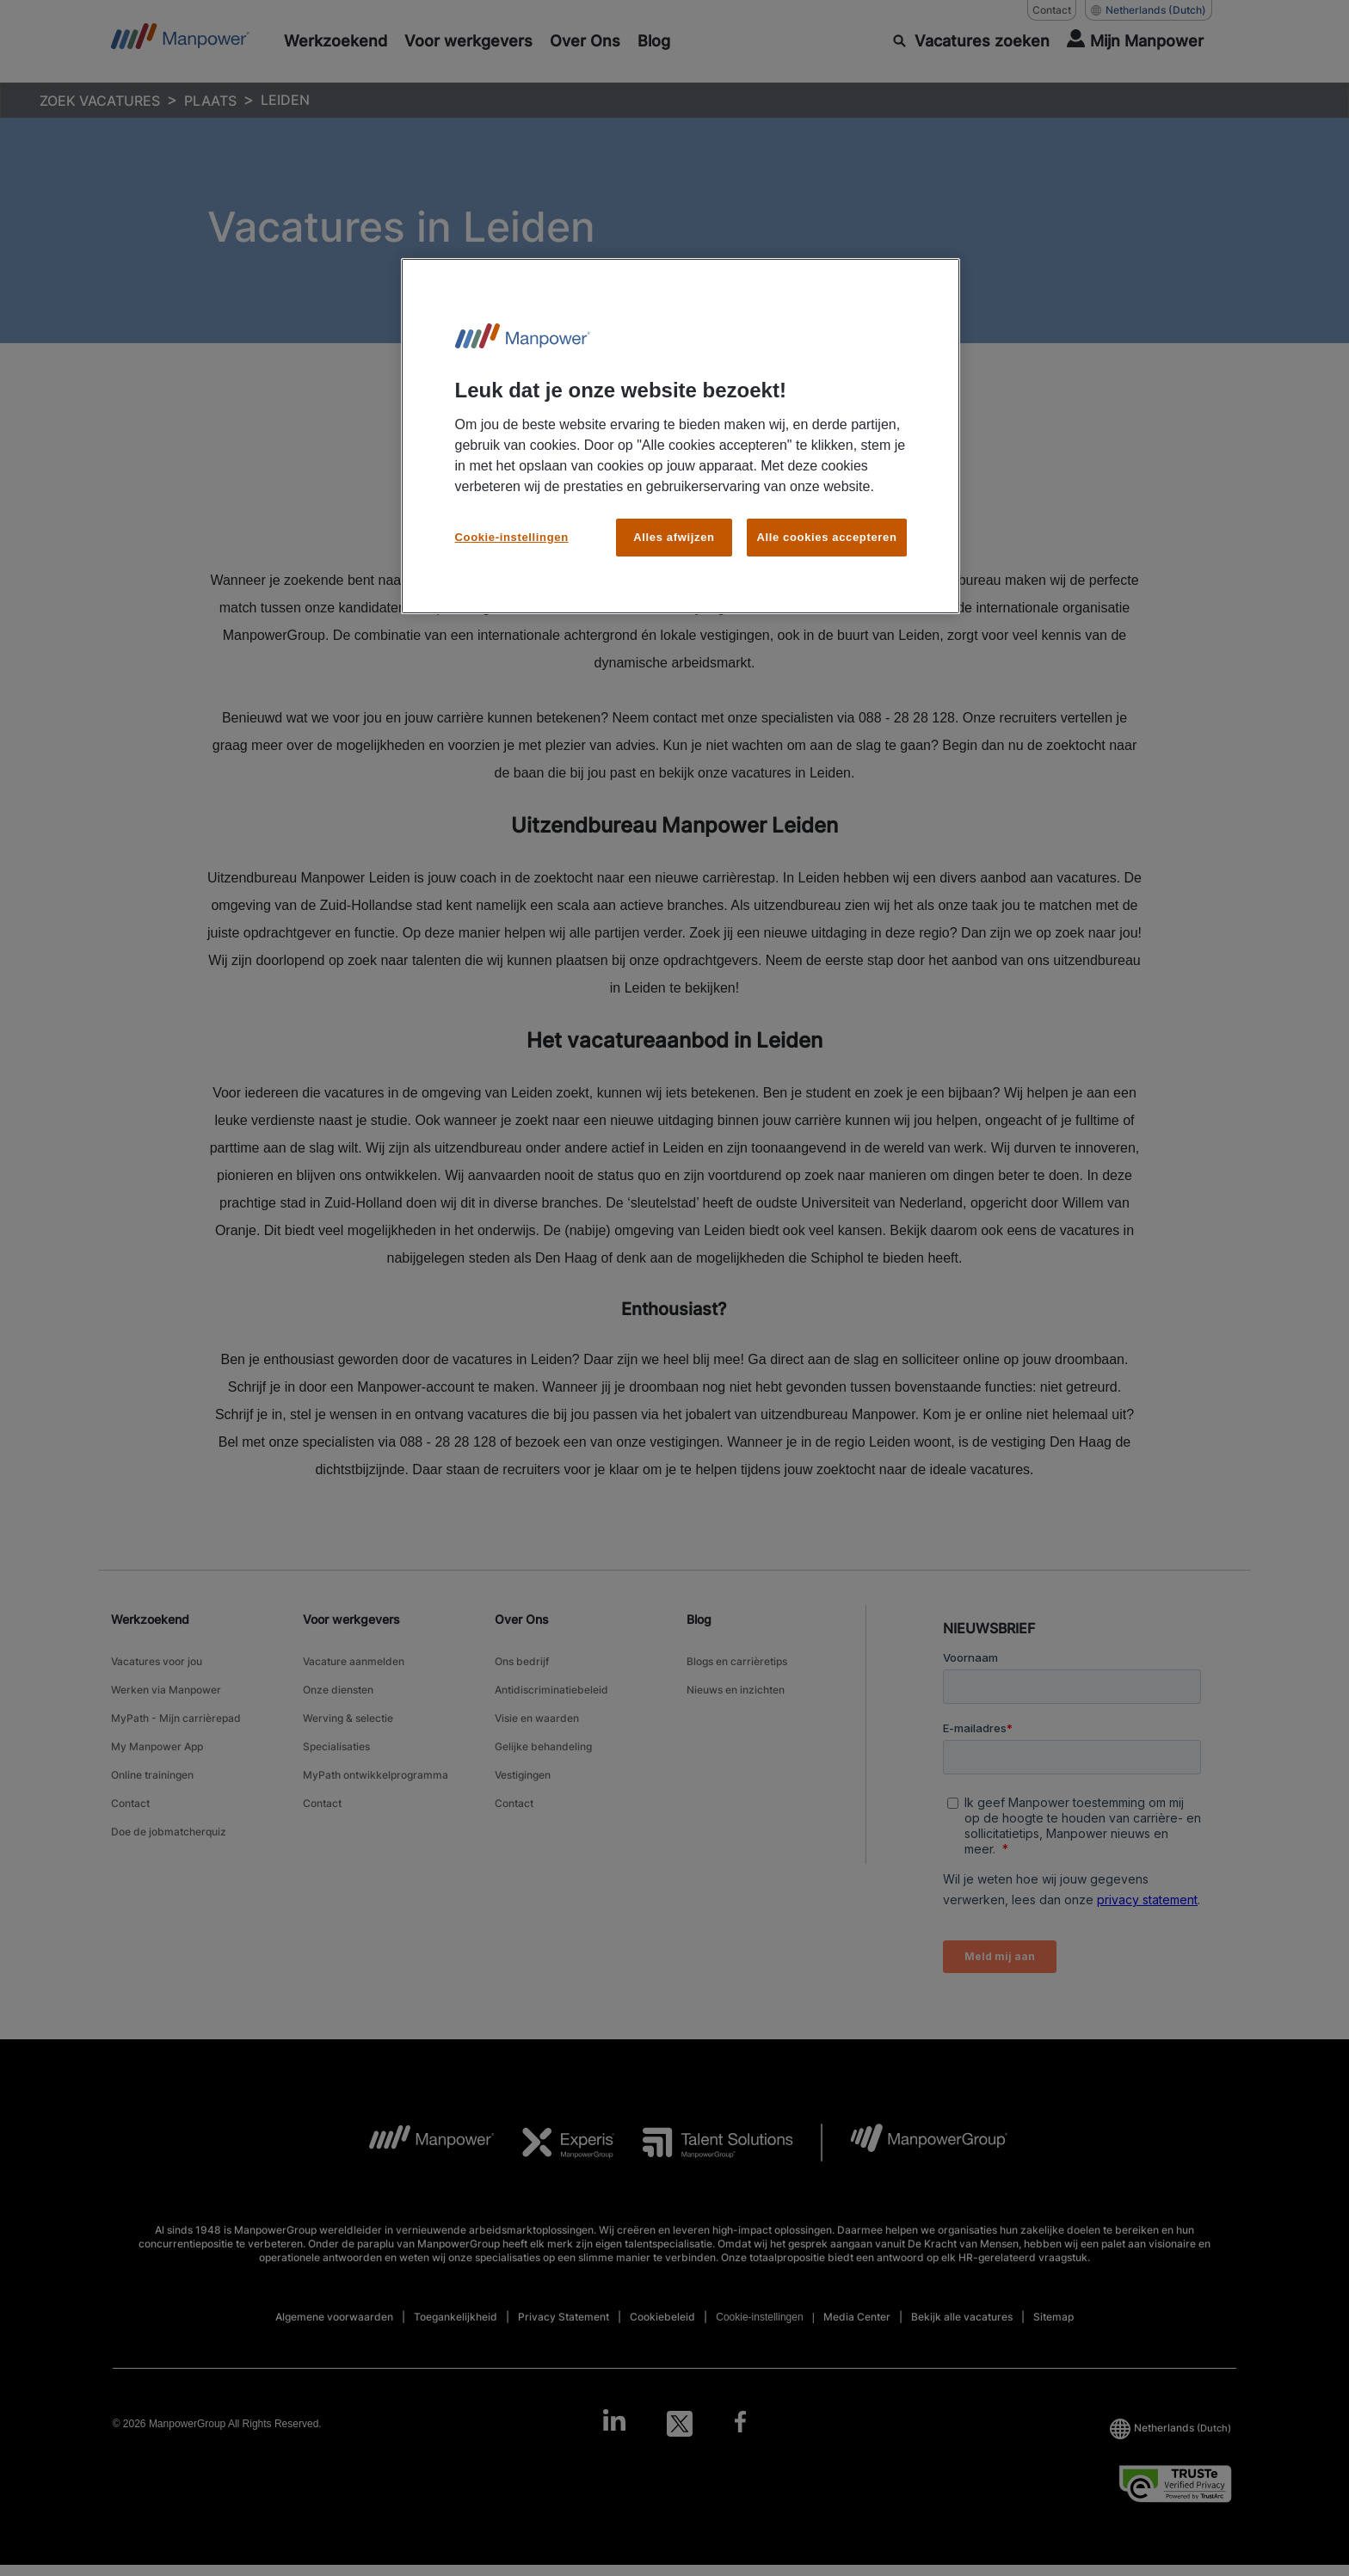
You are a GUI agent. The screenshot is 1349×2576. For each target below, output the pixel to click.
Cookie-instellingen (512, 537)
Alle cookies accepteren (826, 537)
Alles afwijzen (673, 537)
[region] (680, 436)
